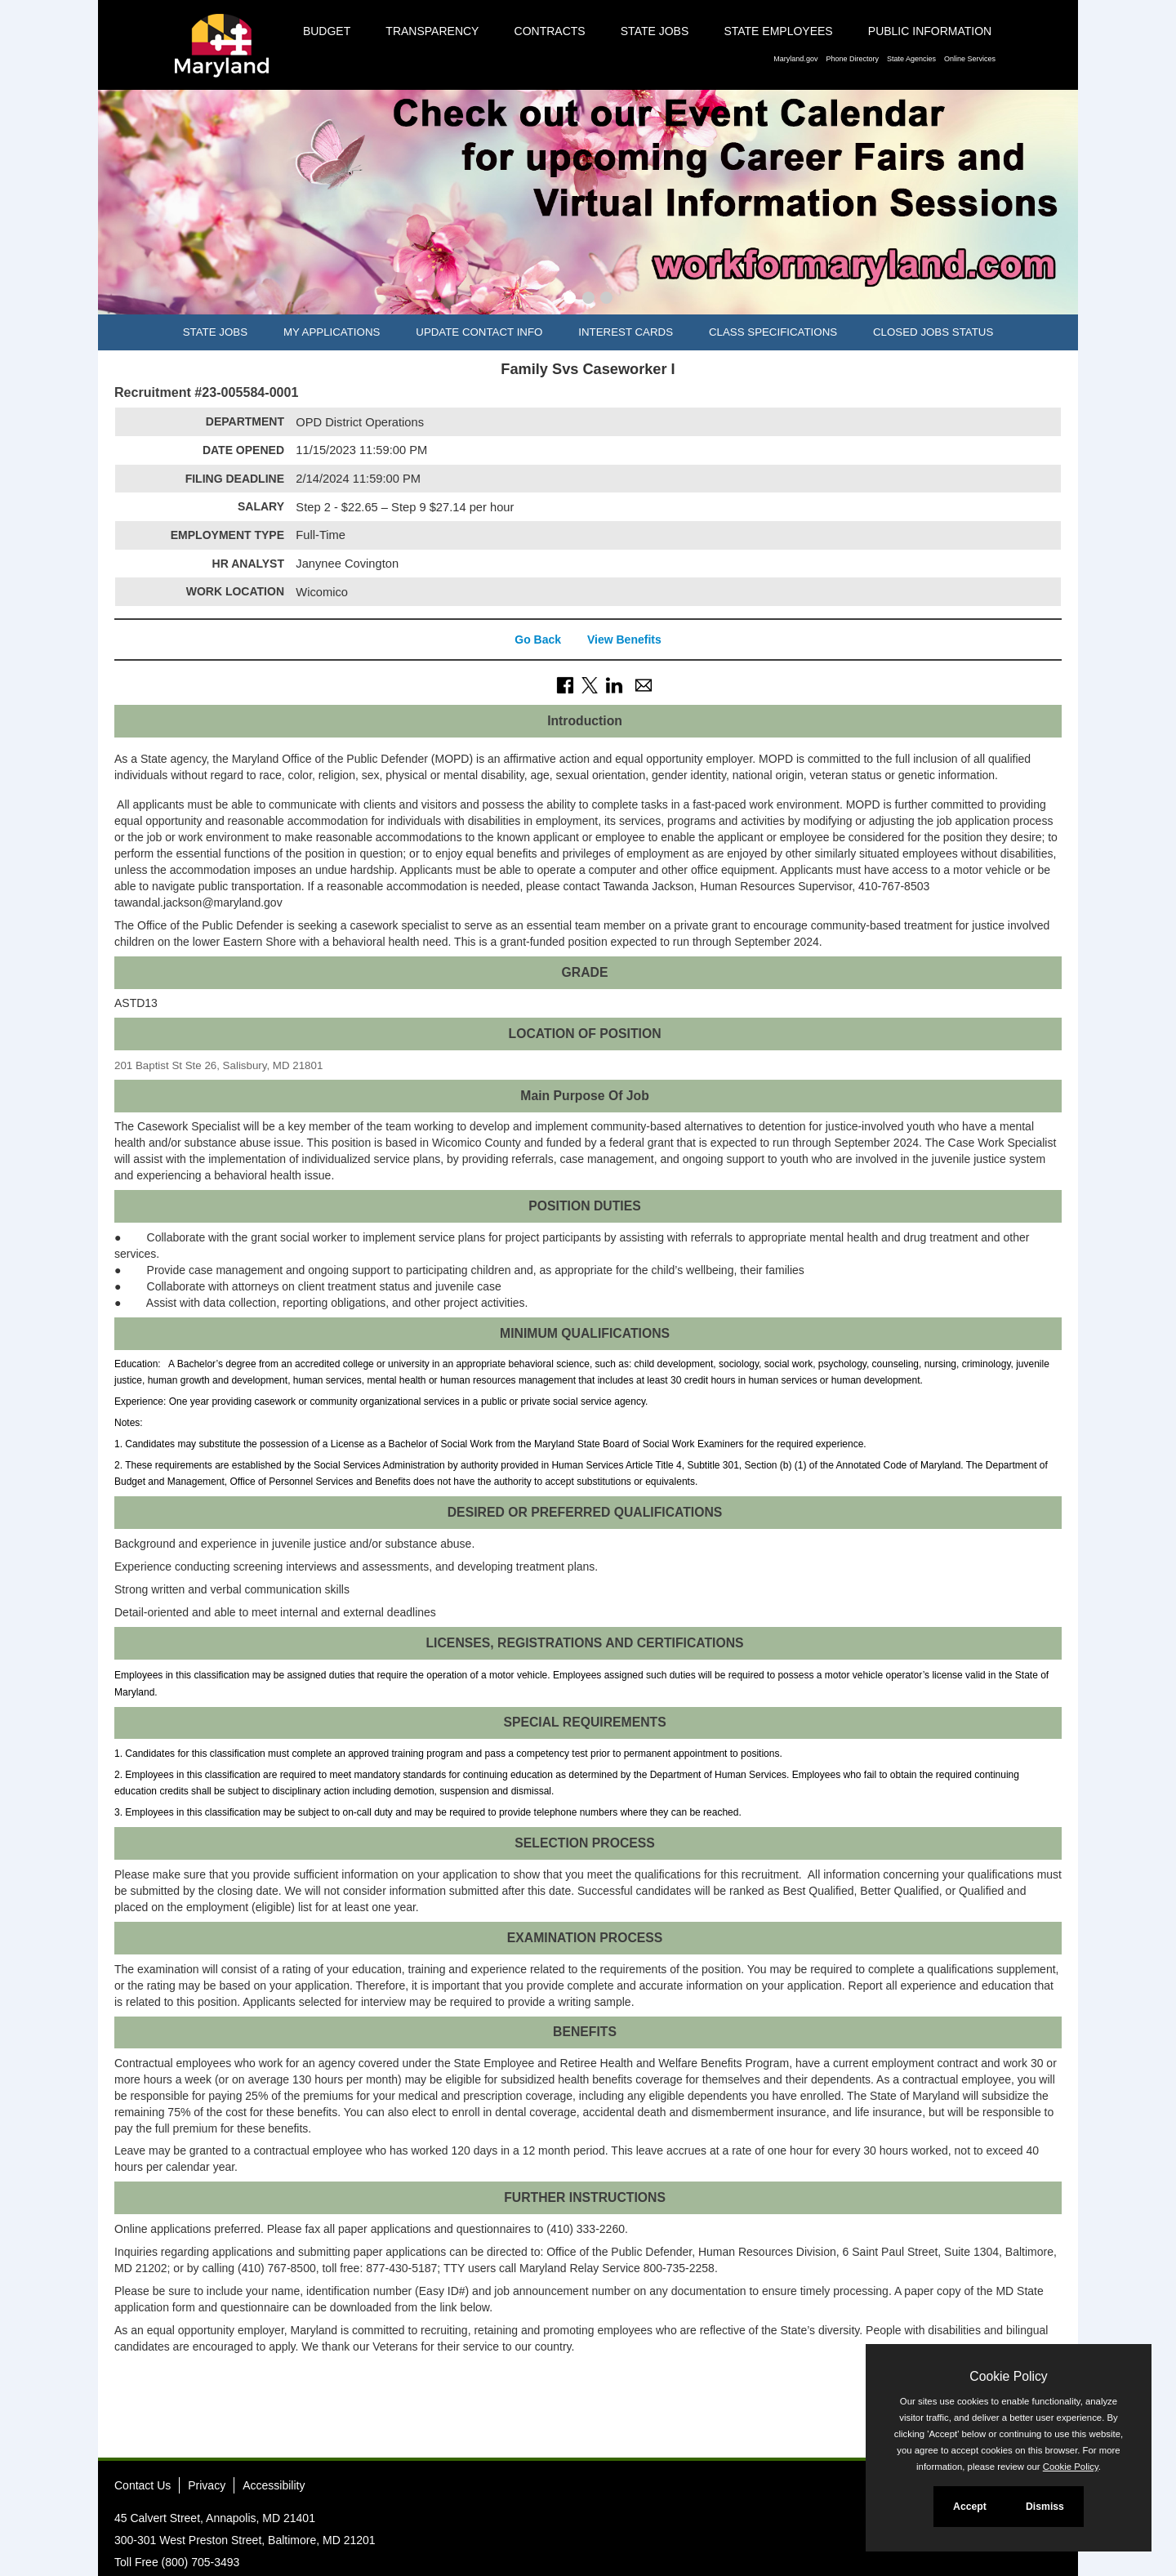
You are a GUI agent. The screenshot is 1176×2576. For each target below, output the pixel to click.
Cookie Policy (1008, 2376)
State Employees (778, 31)
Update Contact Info (479, 332)
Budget (326, 31)
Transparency (432, 31)
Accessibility (274, 2485)
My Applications (331, 332)
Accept (970, 2506)
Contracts (550, 31)
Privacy (206, 2485)
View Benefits (624, 639)
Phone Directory (852, 59)
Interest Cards (625, 332)
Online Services (970, 59)
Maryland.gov (795, 59)
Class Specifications (773, 332)
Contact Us (142, 2485)
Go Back (537, 639)
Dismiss (1045, 2506)
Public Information (929, 31)
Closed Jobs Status (933, 332)
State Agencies (911, 59)
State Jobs (655, 31)
